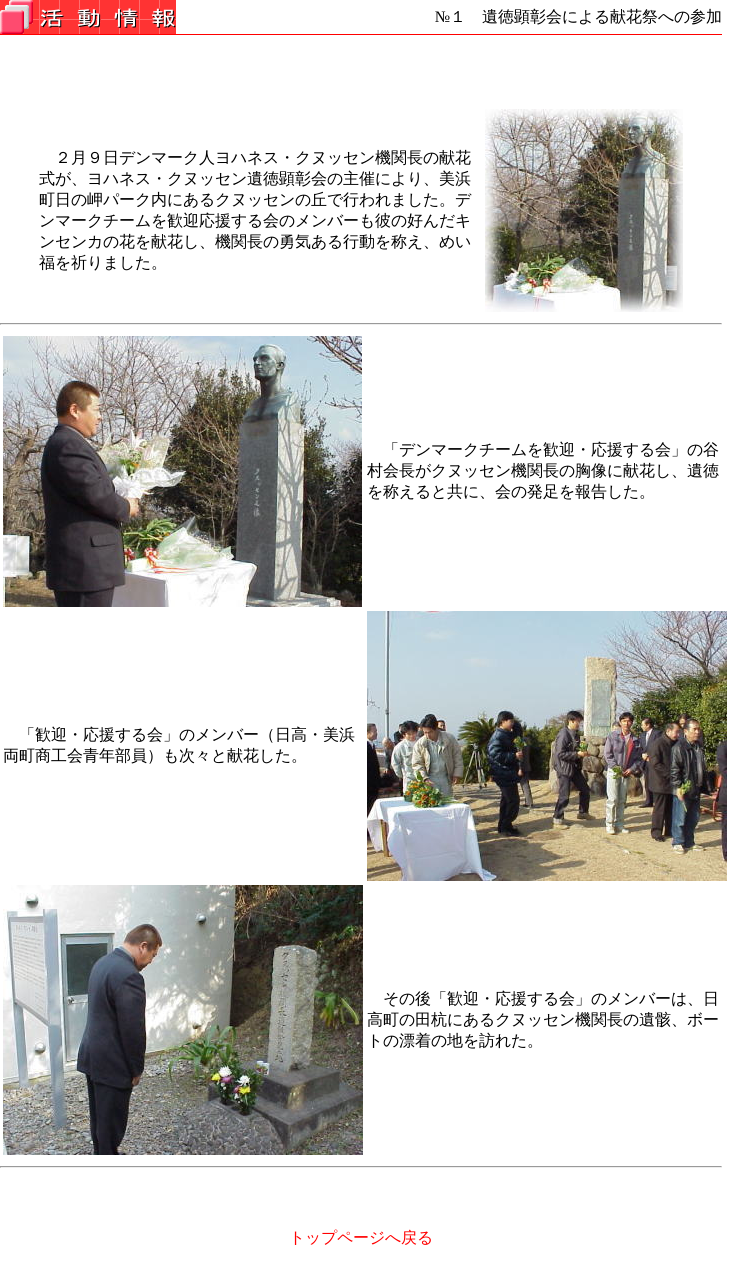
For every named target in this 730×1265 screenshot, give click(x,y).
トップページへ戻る (361, 1237)
